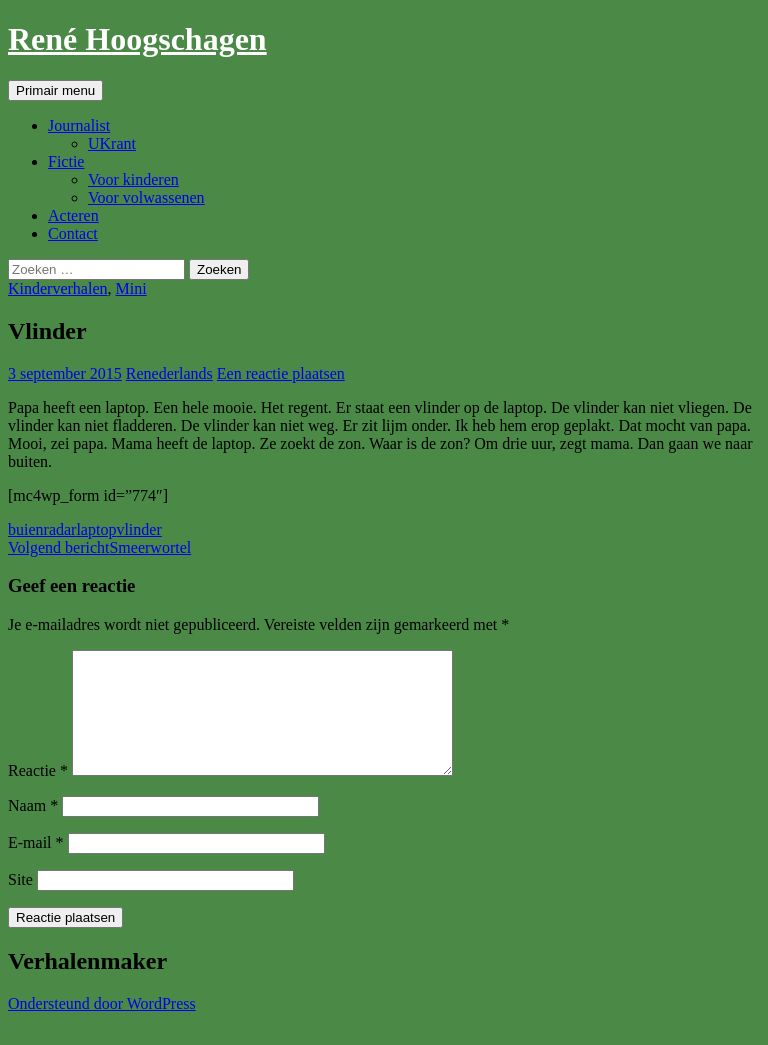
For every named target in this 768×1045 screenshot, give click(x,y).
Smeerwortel (99, 547)
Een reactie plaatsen (281, 373)
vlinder (138, 529)
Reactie (38, 794)
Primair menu (55, 90)
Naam (33, 829)
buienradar (42, 529)
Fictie (66, 161)
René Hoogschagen (137, 39)
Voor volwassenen (146, 197)
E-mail (36, 866)
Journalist (79, 125)
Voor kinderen (133, 179)
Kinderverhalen (58, 288)
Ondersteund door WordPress (102, 1027)
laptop (96, 529)
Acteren (73, 215)
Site (20, 903)
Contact (73, 233)
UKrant (112, 143)
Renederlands (169, 373)
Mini (131, 288)
